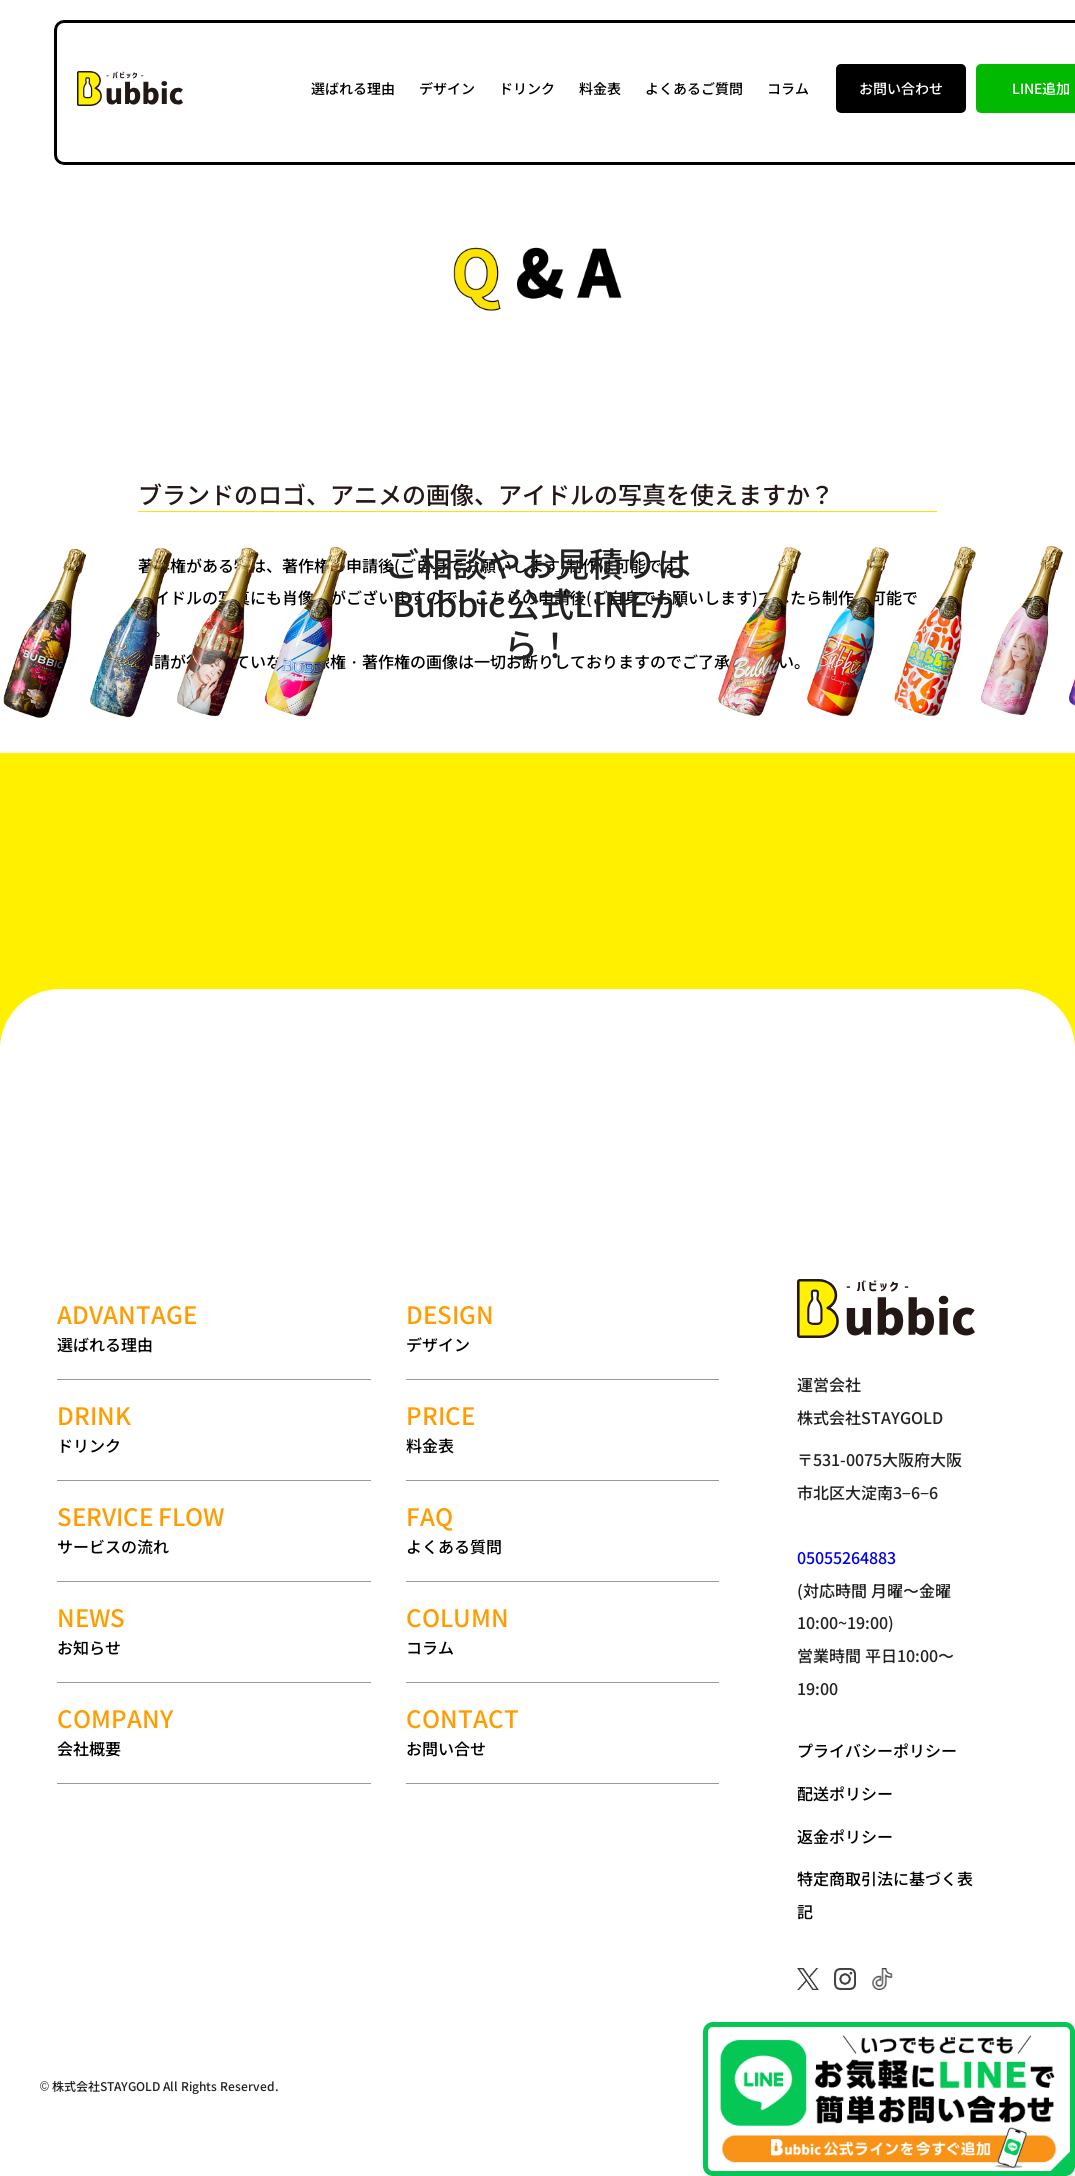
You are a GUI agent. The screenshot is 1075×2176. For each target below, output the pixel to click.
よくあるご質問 (694, 88)
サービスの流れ (213, 1529)
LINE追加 (1041, 88)
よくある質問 (562, 1529)
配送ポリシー (845, 1793)
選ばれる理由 (353, 88)
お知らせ (213, 1630)
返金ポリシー (845, 1836)
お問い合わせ (901, 88)
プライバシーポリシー (877, 1750)
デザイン (447, 88)
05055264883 (846, 1557)
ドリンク (527, 88)
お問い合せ (562, 1731)
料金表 (600, 88)
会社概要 (213, 1731)
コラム (788, 88)
